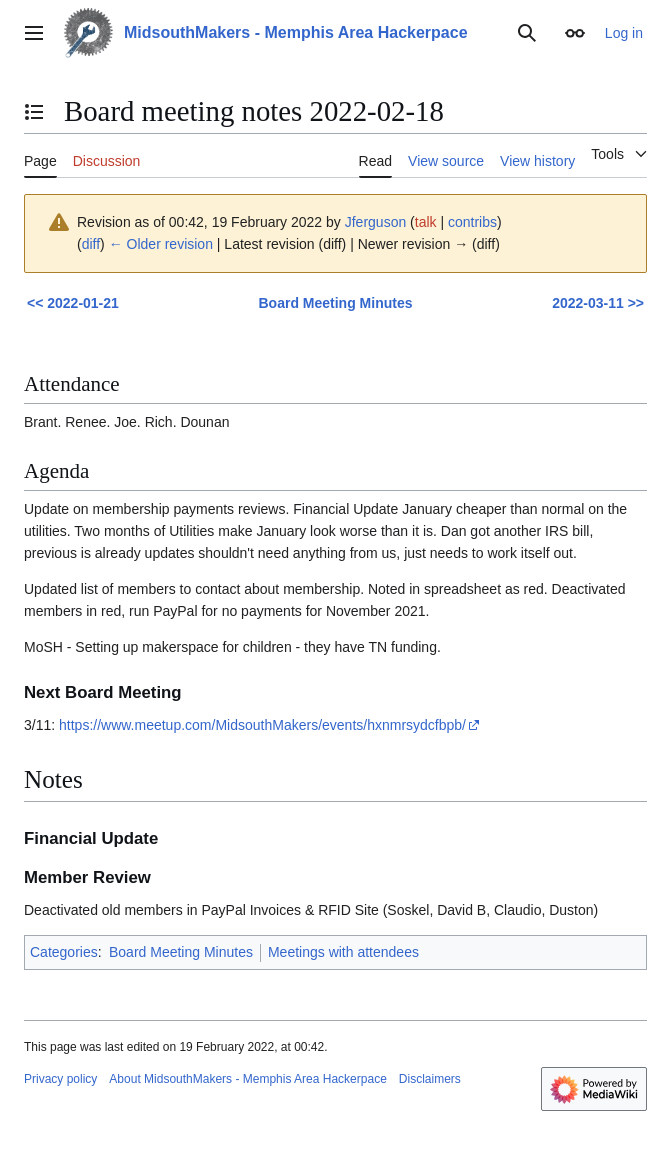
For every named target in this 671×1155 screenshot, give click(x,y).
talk (426, 222)
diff (91, 244)
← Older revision (161, 244)
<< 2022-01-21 (73, 303)
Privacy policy (60, 1079)
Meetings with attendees (343, 952)
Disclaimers (430, 1079)
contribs (472, 222)
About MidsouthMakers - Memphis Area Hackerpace (247, 1079)
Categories (64, 952)
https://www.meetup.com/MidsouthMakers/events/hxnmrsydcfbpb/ (262, 725)
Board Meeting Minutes (335, 303)
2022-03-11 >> (598, 303)
